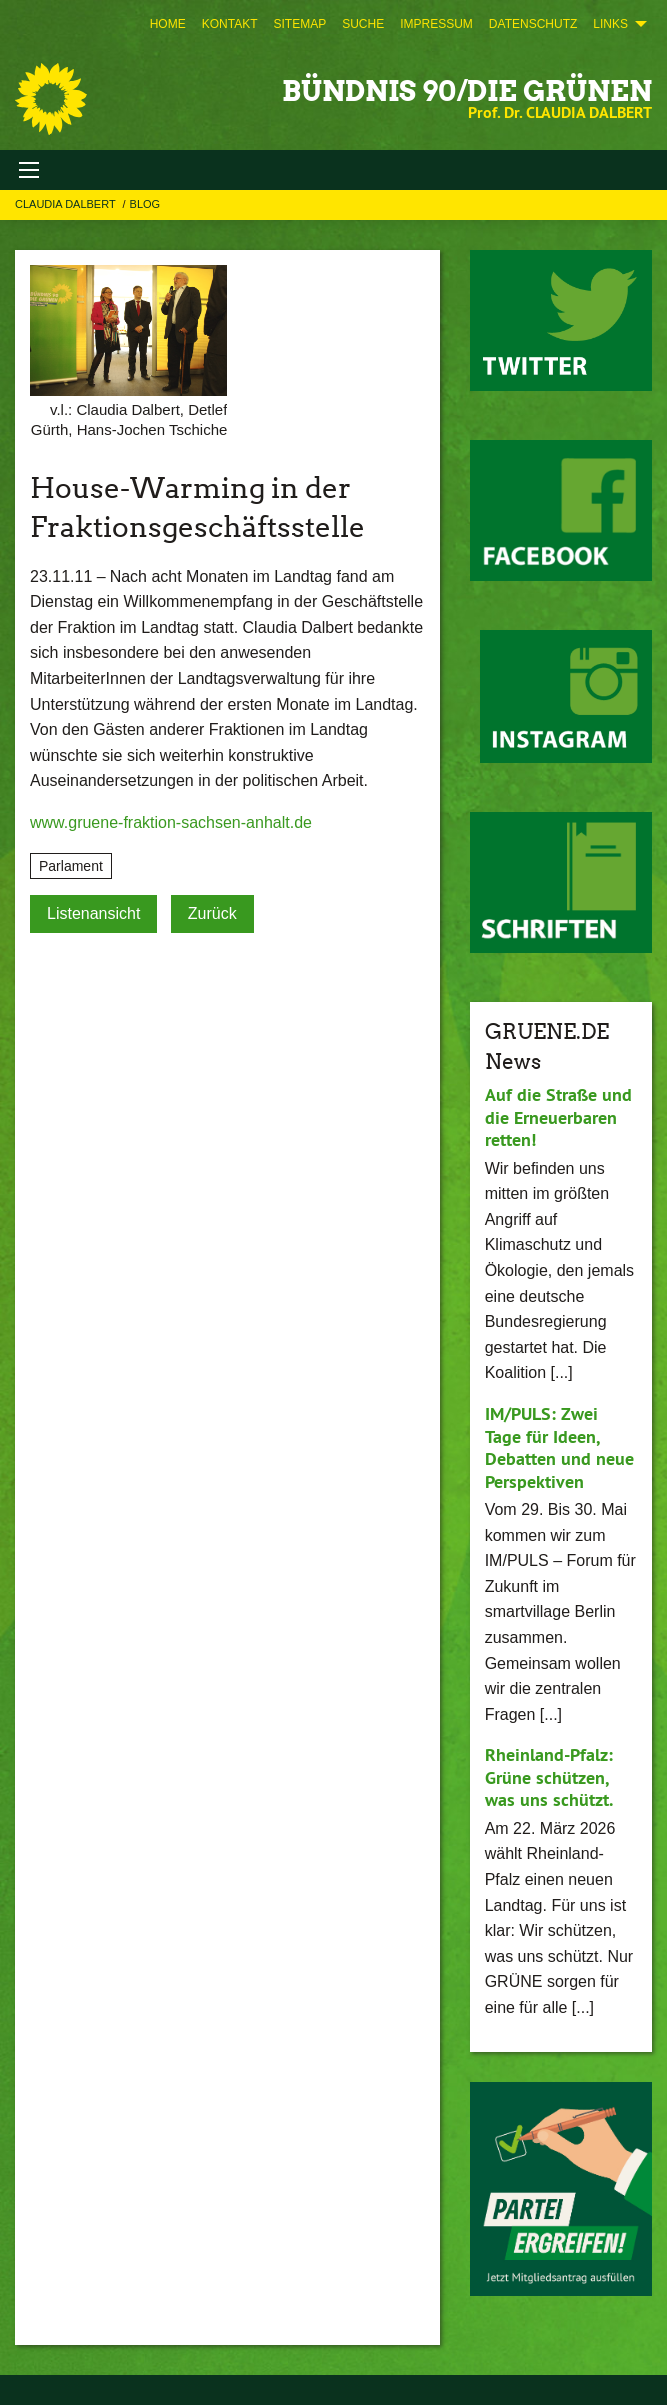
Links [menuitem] (610, 24)
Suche (363, 24)
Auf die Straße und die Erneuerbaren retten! (558, 1117)
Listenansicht (93, 913)
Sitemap (299, 24)
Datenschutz (533, 24)
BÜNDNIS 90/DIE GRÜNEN (467, 91)
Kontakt (230, 24)
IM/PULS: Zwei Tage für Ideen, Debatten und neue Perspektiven (559, 1447)
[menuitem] (168, 24)
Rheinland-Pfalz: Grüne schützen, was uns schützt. (549, 1777)
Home (168, 24)
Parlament (71, 866)
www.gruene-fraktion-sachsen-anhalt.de (171, 822)
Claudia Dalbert (67, 204)
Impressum (436, 24)
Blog (145, 204)
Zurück (212, 913)
